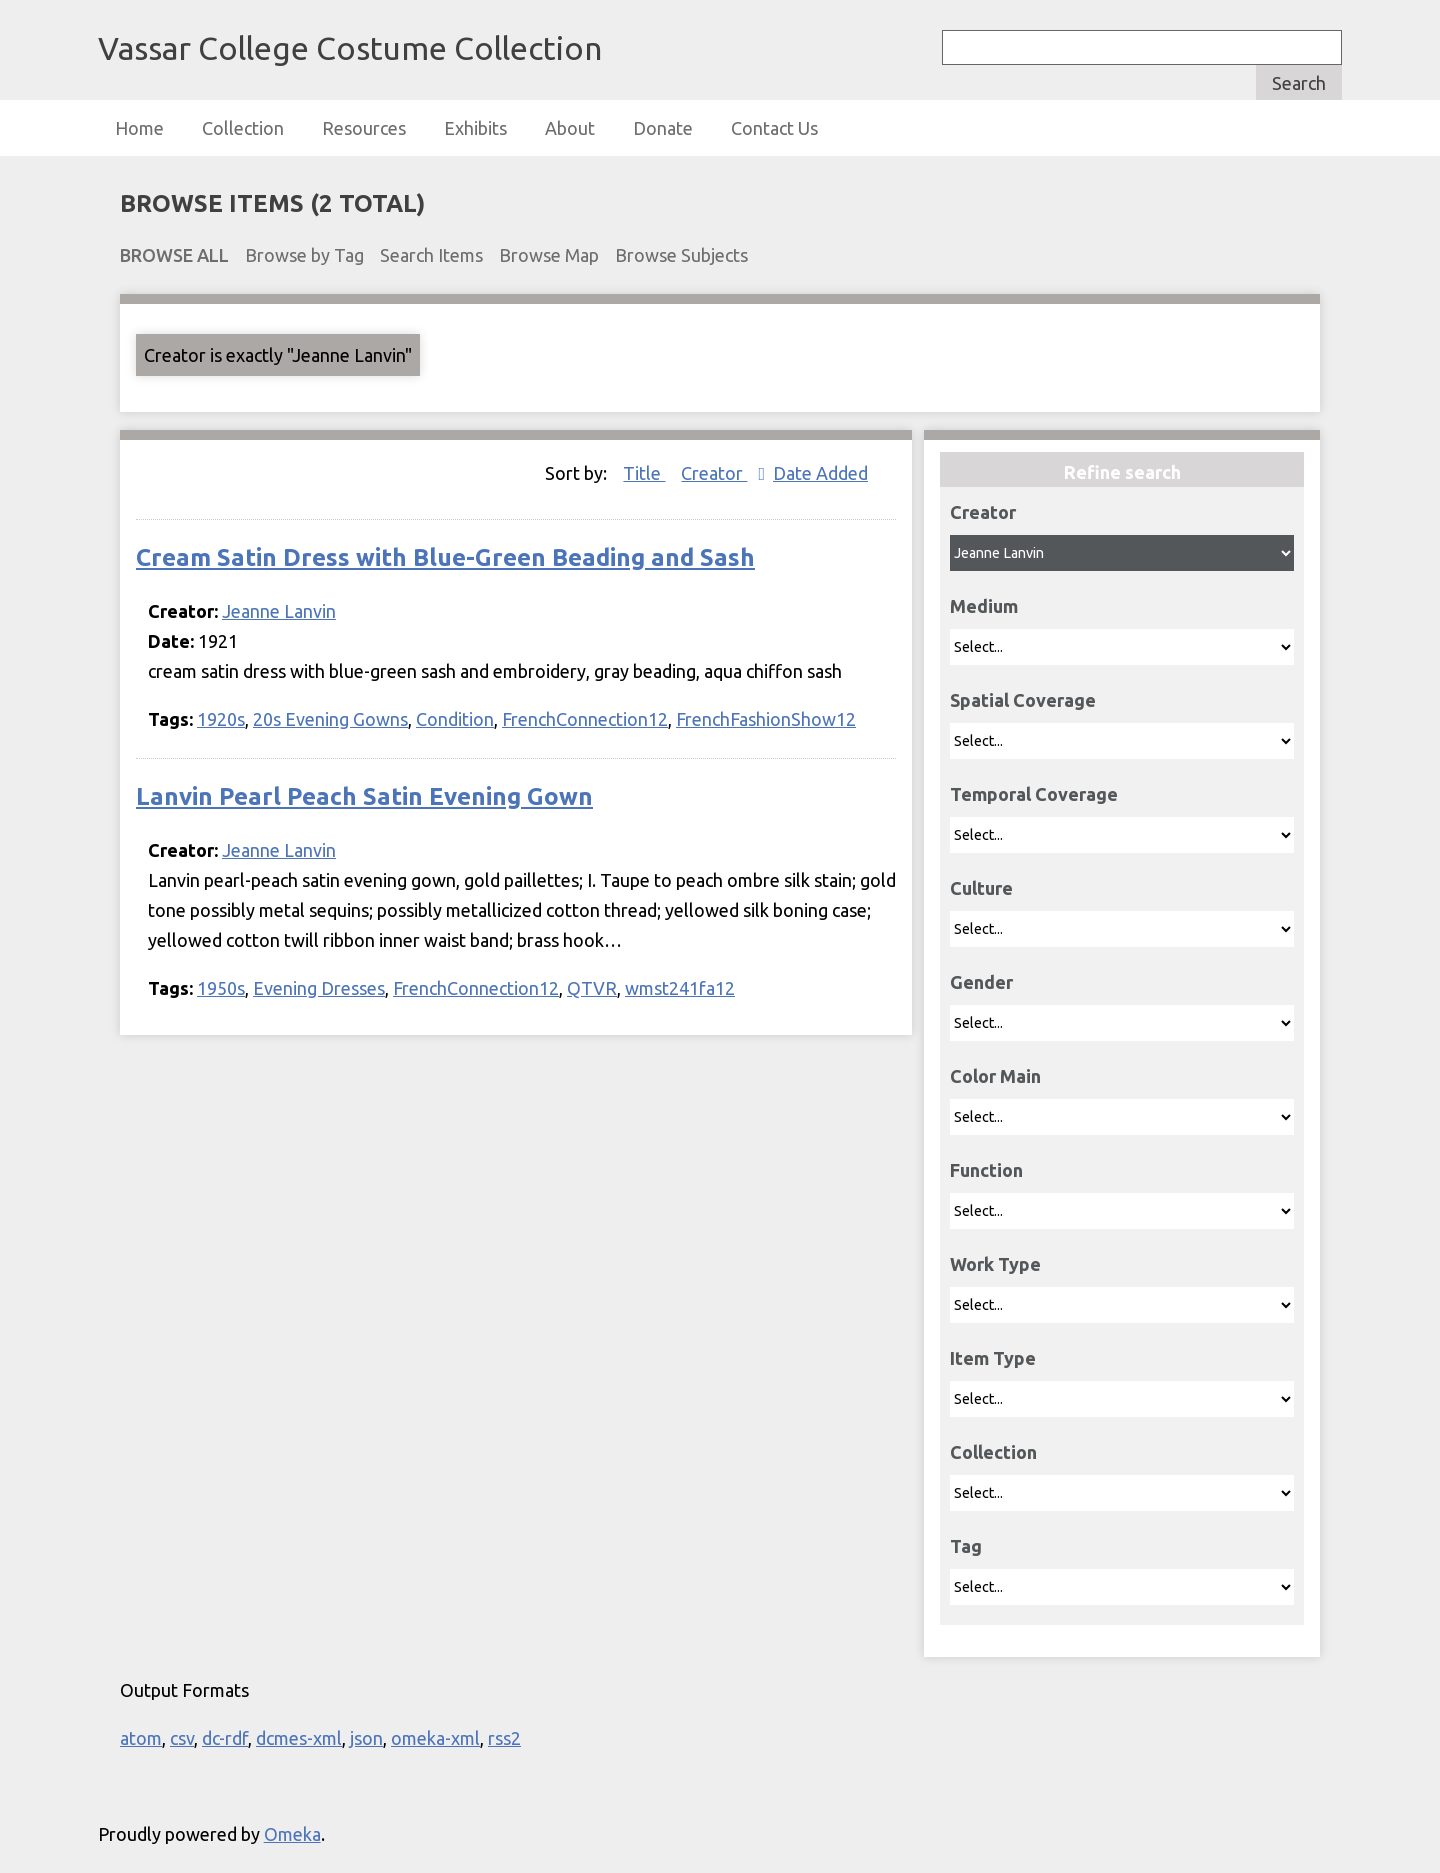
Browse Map (549, 255)
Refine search (1122, 472)
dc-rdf (225, 1738)
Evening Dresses (319, 988)
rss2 (504, 1738)
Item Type (993, 1358)
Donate (663, 128)
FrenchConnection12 (585, 719)
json (366, 1738)
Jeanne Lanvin (279, 611)
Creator (983, 512)
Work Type (995, 1264)
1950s (221, 988)
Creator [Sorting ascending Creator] (714, 473)
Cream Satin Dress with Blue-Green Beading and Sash (445, 557)
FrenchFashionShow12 (766, 719)
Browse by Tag (304, 255)
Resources (364, 128)
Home (139, 128)
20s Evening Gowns (330, 719)
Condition (455, 719)
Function (986, 1170)
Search (1299, 83)
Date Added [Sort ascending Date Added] (820, 473)
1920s (221, 719)
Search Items (431, 255)
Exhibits (475, 128)
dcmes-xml (299, 1738)
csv (182, 1738)
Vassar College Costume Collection (350, 48)
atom (141, 1738)
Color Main (995, 1076)
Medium (984, 606)
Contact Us (774, 128)
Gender (981, 982)
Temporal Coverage (1034, 794)
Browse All (174, 255)
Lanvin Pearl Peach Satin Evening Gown (364, 796)
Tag (966, 1546)
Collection (243, 128)
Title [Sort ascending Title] (644, 473)
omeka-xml (435, 1738)
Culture (981, 888)
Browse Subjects (681, 255)
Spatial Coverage (1023, 700)
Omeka (292, 1834)
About (570, 128)
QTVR (592, 988)
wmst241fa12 (680, 988)
